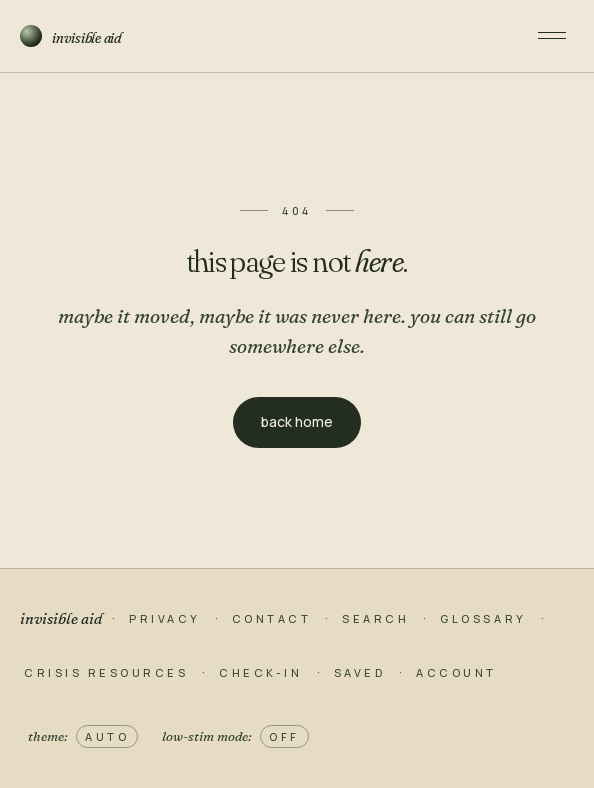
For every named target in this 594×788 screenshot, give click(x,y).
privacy (165, 618)
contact (272, 618)
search (375, 618)
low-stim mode (235, 737)
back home (297, 421)
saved (360, 672)
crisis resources (106, 672)
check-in (260, 672)
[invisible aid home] (265, 36)
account (456, 672)
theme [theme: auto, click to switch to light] (83, 737)
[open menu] (552, 36)
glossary (483, 618)
